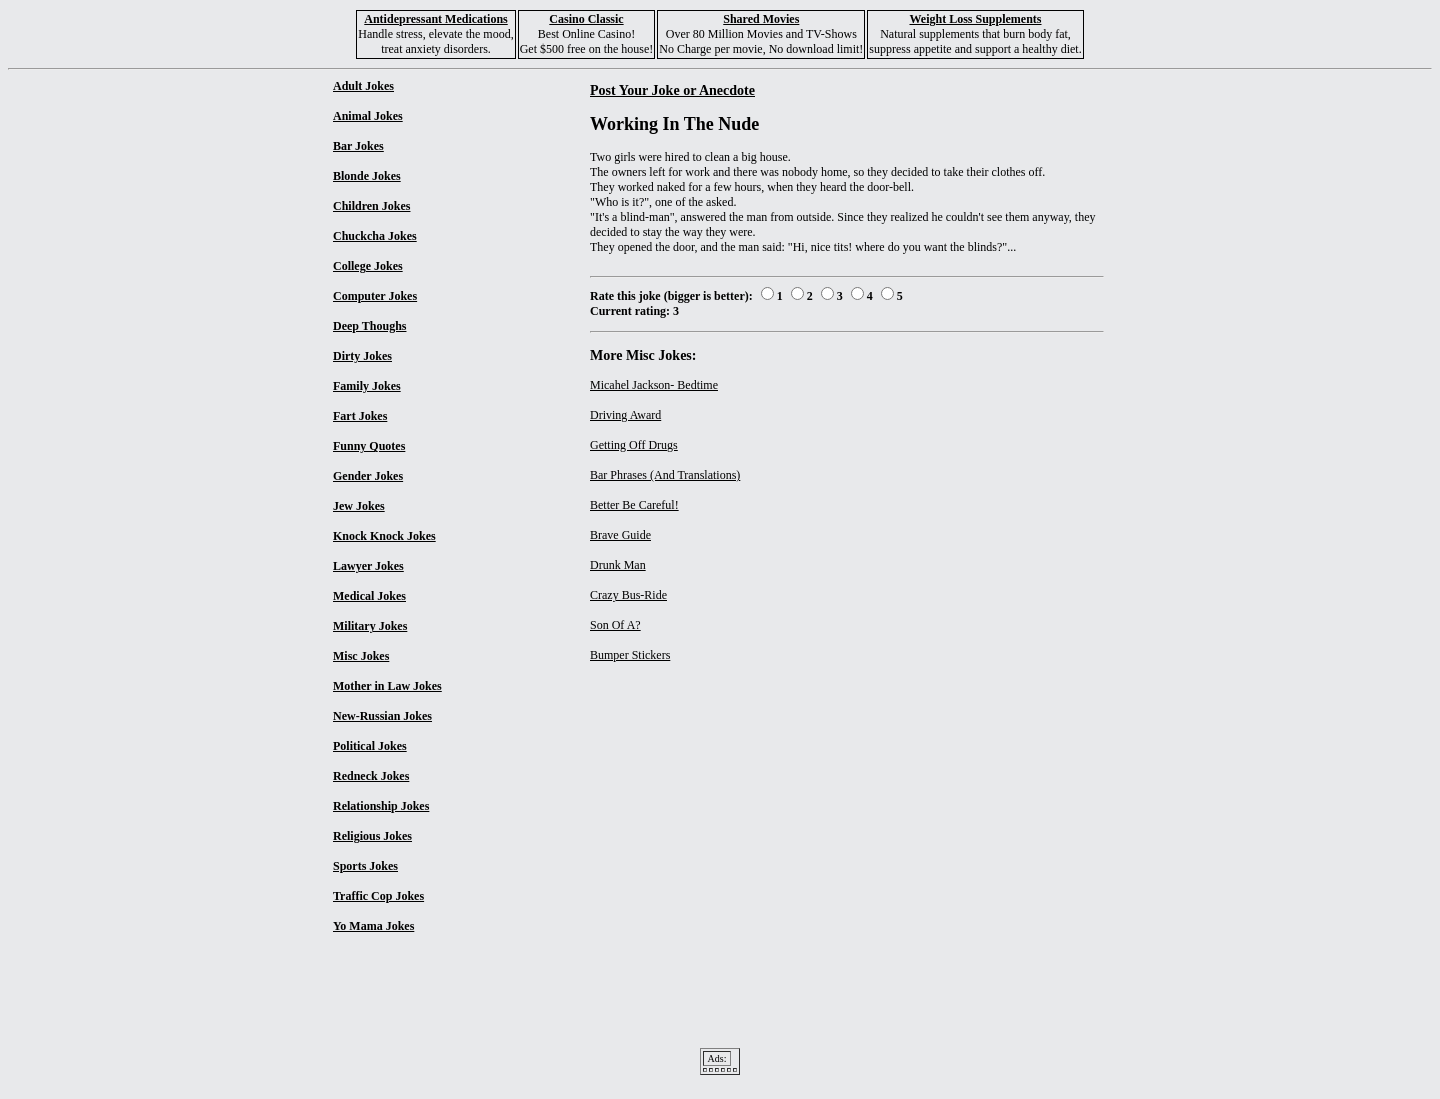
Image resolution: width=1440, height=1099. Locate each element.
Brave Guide (620, 535)
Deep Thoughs (369, 326)
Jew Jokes (359, 506)
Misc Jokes (361, 656)
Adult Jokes (363, 86)
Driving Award (625, 415)
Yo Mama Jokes (373, 926)
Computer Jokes (375, 296)
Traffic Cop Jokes (378, 896)
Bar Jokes (358, 146)
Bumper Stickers (630, 655)
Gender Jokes (368, 476)
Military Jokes (370, 626)
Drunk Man (618, 565)
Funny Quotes (369, 446)
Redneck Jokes (371, 776)
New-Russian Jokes (382, 716)
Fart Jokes (360, 416)
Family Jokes (367, 386)
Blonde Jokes (367, 176)
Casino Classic (586, 19)
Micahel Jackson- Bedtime (654, 385)
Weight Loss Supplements (975, 19)
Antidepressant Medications (435, 19)
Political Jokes (370, 746)
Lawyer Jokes (368, 566)
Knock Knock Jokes (384, 536)
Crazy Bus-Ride (628, 595)
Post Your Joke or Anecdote (672, 90)
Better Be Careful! (634, 505)
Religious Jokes (372, 836)
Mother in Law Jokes (387, 686)
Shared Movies (761, 19)
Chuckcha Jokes (375, 236)
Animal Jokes (368, 116)
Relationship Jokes (381, 806)
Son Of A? (615, 625)
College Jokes (368, 266)
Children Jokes (371, 206)
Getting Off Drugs (634, 445)
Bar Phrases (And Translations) (665, 475)
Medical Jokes (369, 596)
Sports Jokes (365, 866)
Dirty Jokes (362, 356)
